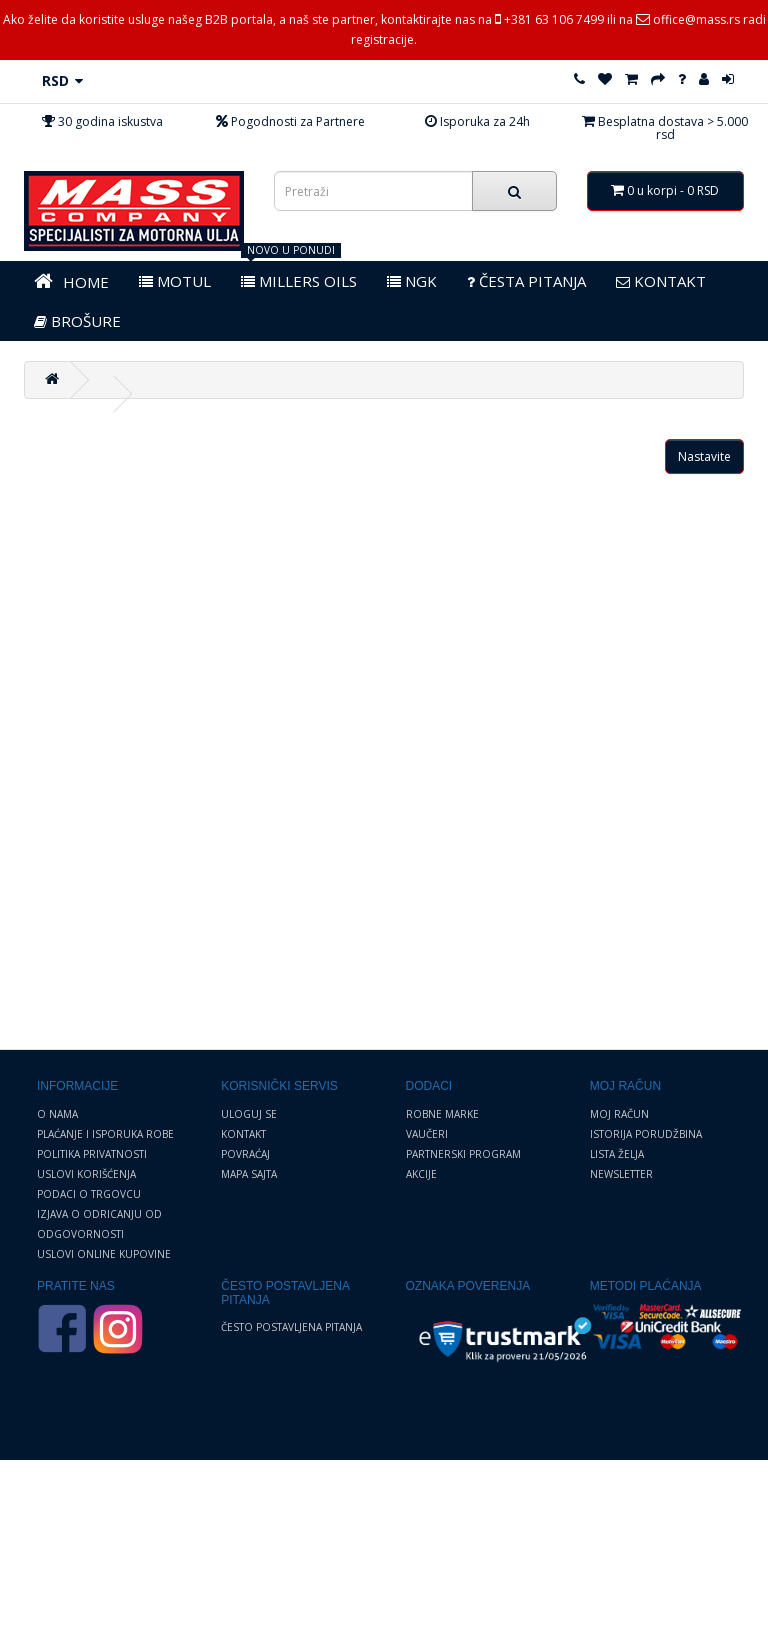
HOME (71, 281)
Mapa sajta (249, 1174)
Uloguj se (249, 1114)
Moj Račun (619, 1114)
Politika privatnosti (92, 1154)
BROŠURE (77, 321)
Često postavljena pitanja (291, 1327)
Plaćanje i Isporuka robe (105, 1134)
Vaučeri (427, 1134)
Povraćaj (245, 1154)
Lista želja (617, 1154)
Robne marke (442, 1114)
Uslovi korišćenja (86, 1174)
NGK (412, 281)
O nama (57, 1114)
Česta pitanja (526, 281)
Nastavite (704, 456)
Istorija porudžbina (646, 1134)
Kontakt (243, 1134)
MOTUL (175, 281)
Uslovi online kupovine (104, 1254)
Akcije (421, 1174)
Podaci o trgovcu (89, 1194)
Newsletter (621, 1174)
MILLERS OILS (299, 281)
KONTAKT (661, 281)
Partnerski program (463, 1154)
